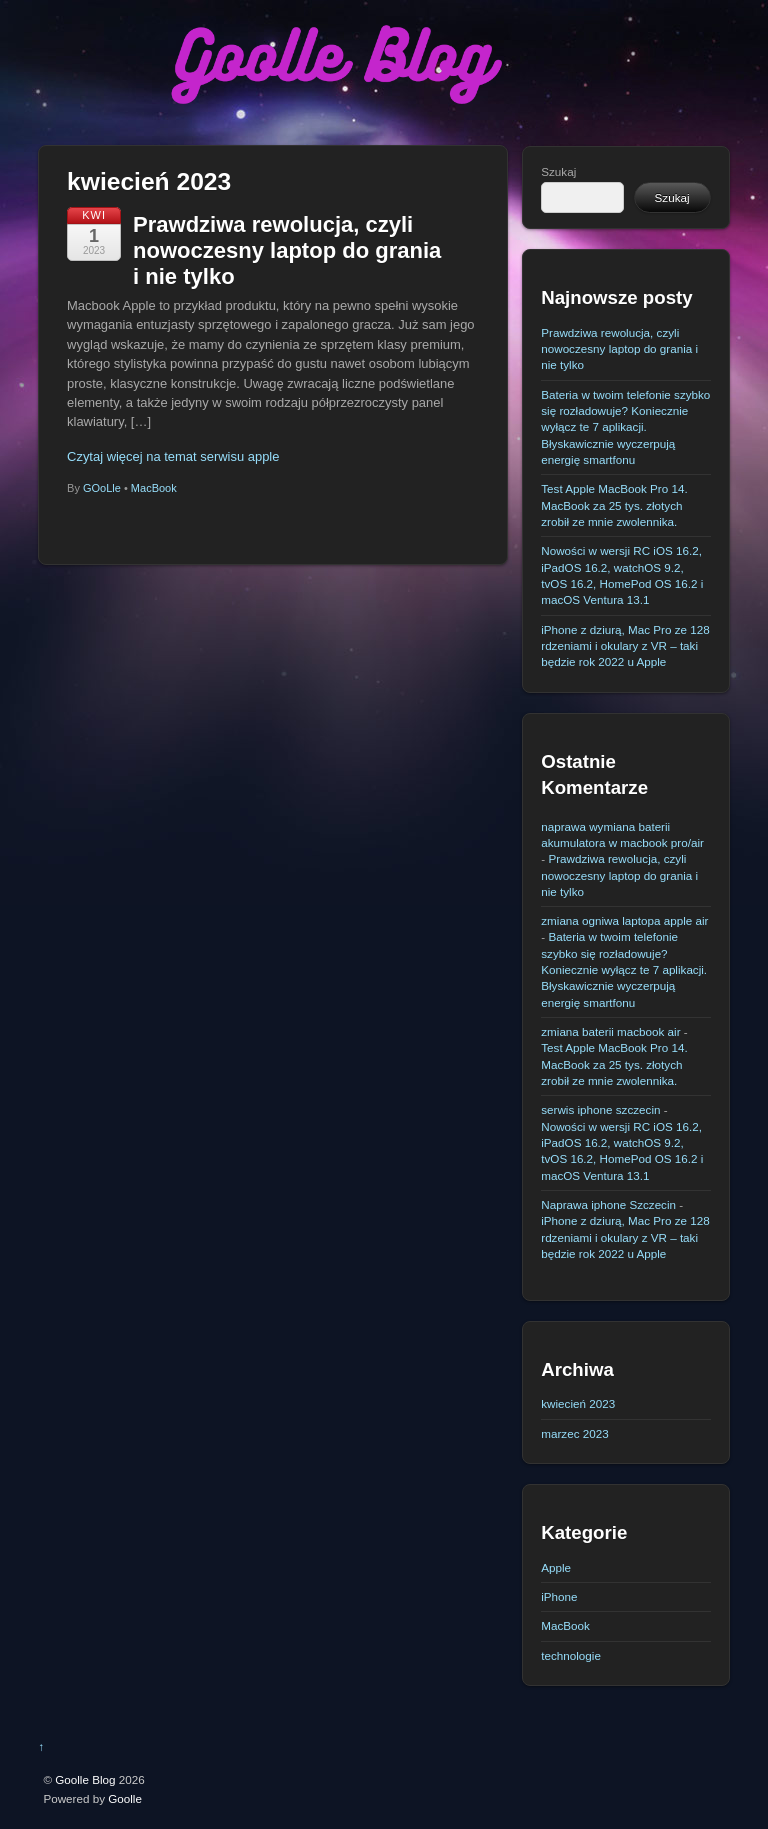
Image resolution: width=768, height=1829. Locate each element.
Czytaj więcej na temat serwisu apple (173, 456)
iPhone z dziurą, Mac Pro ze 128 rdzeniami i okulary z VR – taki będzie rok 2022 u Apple (625, 646)
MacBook (154, 488)
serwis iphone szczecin (600, 1109)
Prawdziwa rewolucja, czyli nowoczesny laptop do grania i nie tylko (287, 251)
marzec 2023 (574, 1433)
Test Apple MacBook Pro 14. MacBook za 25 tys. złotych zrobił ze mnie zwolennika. (614, 505)
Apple (556, 1567)
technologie (571, 1655)
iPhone (559, 1596)
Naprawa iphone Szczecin (608, 1204)
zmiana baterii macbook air (610, 1031)
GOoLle (102, 488)
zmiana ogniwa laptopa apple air (624, 920)
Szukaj (558, 171)
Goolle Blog (85, 1779)
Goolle (125, 1798)
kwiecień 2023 (578, 1403)
